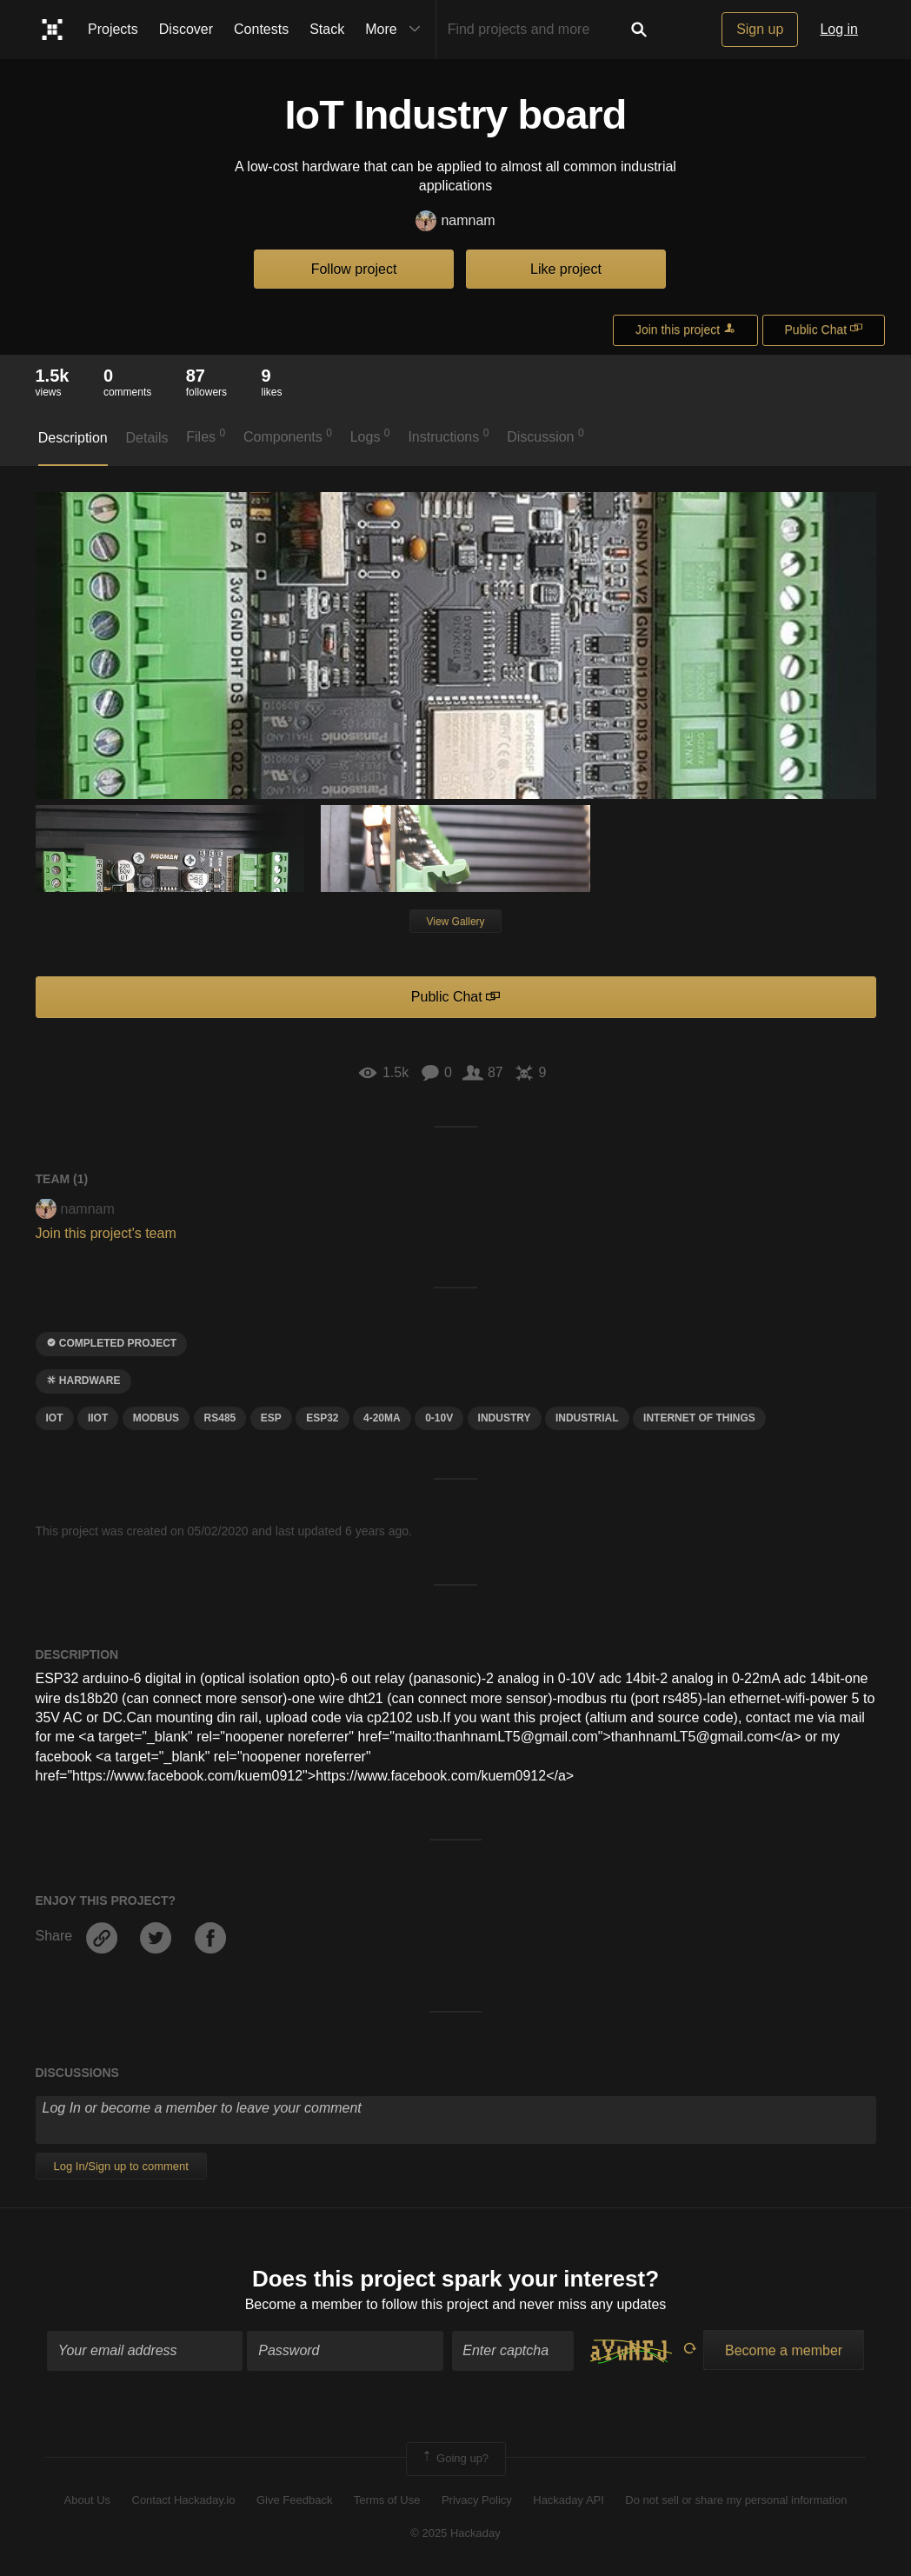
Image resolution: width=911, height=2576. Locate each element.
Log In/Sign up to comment (121, 2166)
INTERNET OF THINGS (699, 1418)
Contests (261, 29)
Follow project (354, 269)
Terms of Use (387, 2499)
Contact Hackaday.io (184, 2499)
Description (73, 437)
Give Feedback (294, 2499)
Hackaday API (568, 2499)
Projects (113, 29)
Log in (839, 29)
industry (504, 1418)
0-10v (439, 1418)
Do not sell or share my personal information (736, 2499)
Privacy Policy (477, 2499)
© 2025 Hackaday (455, 2532)
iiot (98, 1418)
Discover (186, 29)
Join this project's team (106, 1233)
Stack (326, 29)
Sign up (759, 29)
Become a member (303, 2304)
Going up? (454, 2458)
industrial (587, 1418)
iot (54, 1418)
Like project (566, 269)
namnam (455, 221)
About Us (87, 2499)
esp (271, 1418)
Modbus (156, 1418)
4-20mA (382, 1418)
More (396, 29)
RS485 (220, 1418)
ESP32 (322, 1418)
